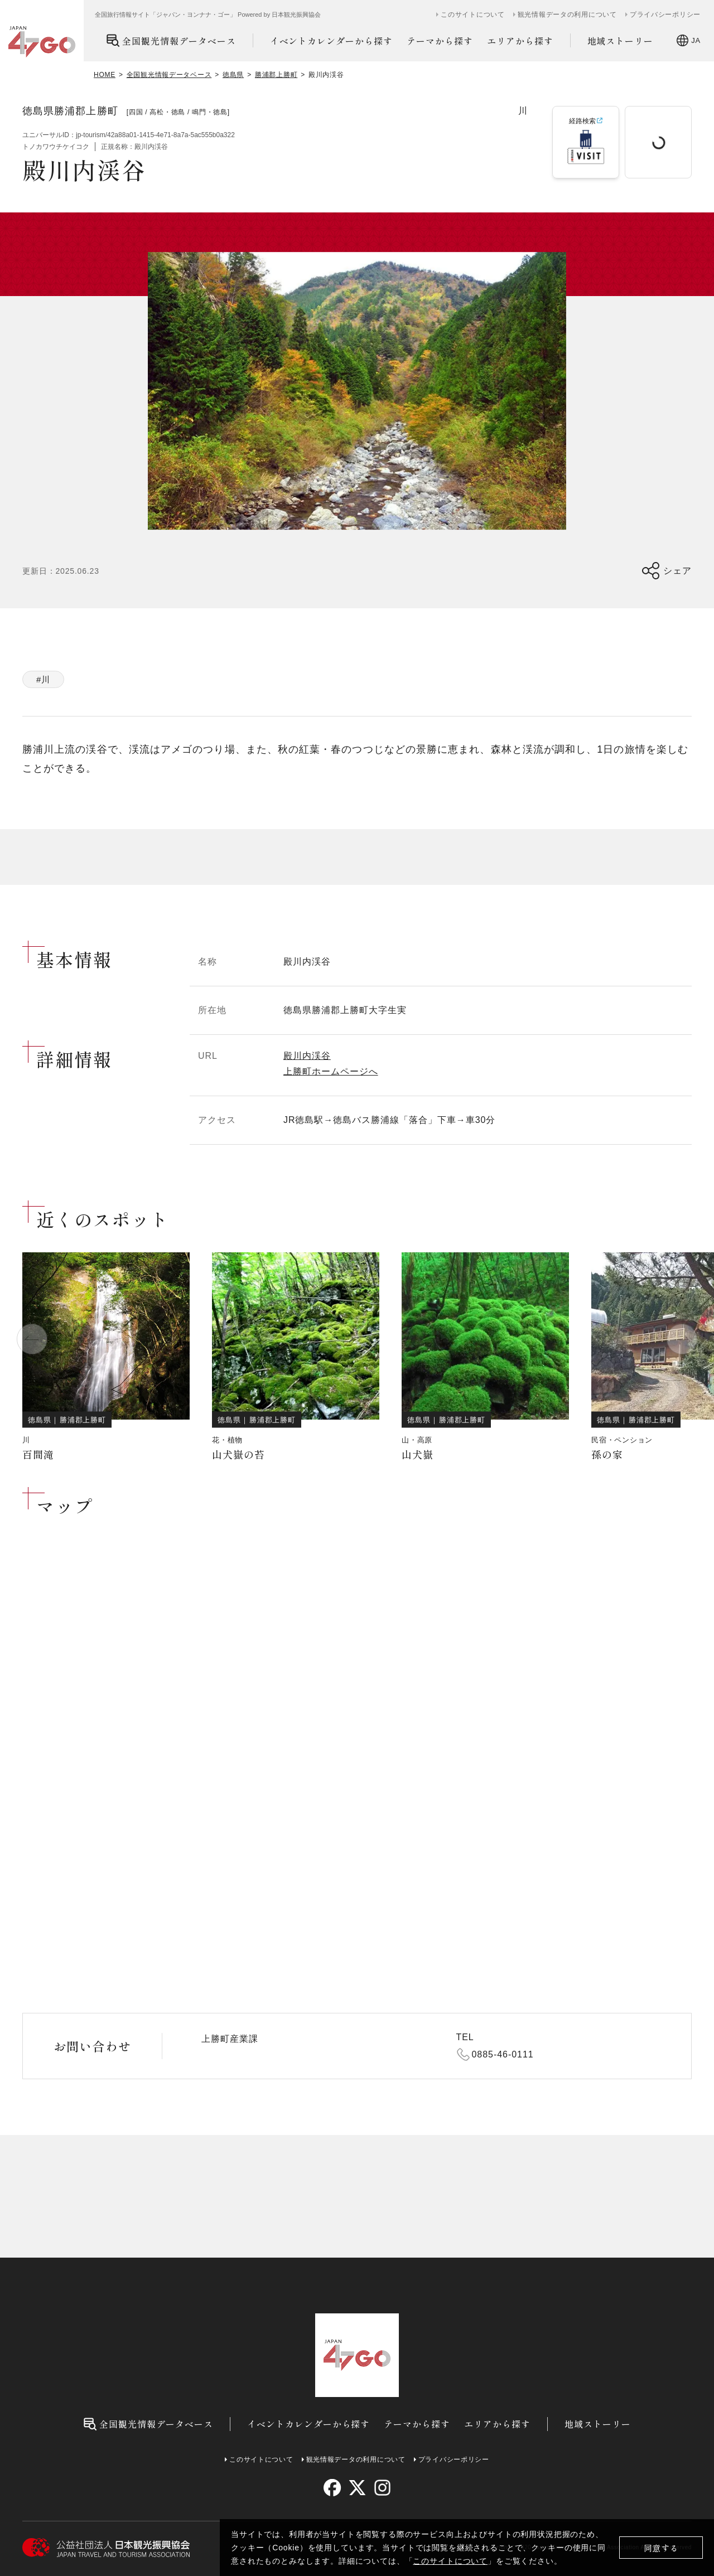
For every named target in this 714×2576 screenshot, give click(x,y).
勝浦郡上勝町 (276, 74)
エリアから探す (520, 40)
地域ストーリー (620, 40)
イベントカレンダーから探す (331, 40)
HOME (104, 74)
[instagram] (382, 2488)
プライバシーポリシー (665, 14)
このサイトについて (450, 2560)
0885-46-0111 (503, 2054)
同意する (661, 2548)
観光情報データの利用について (567, 14)
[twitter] (357, 2487)
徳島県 (233, 74)
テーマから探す (440, 40)
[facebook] (332, 2487)
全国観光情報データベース (171, 40)
